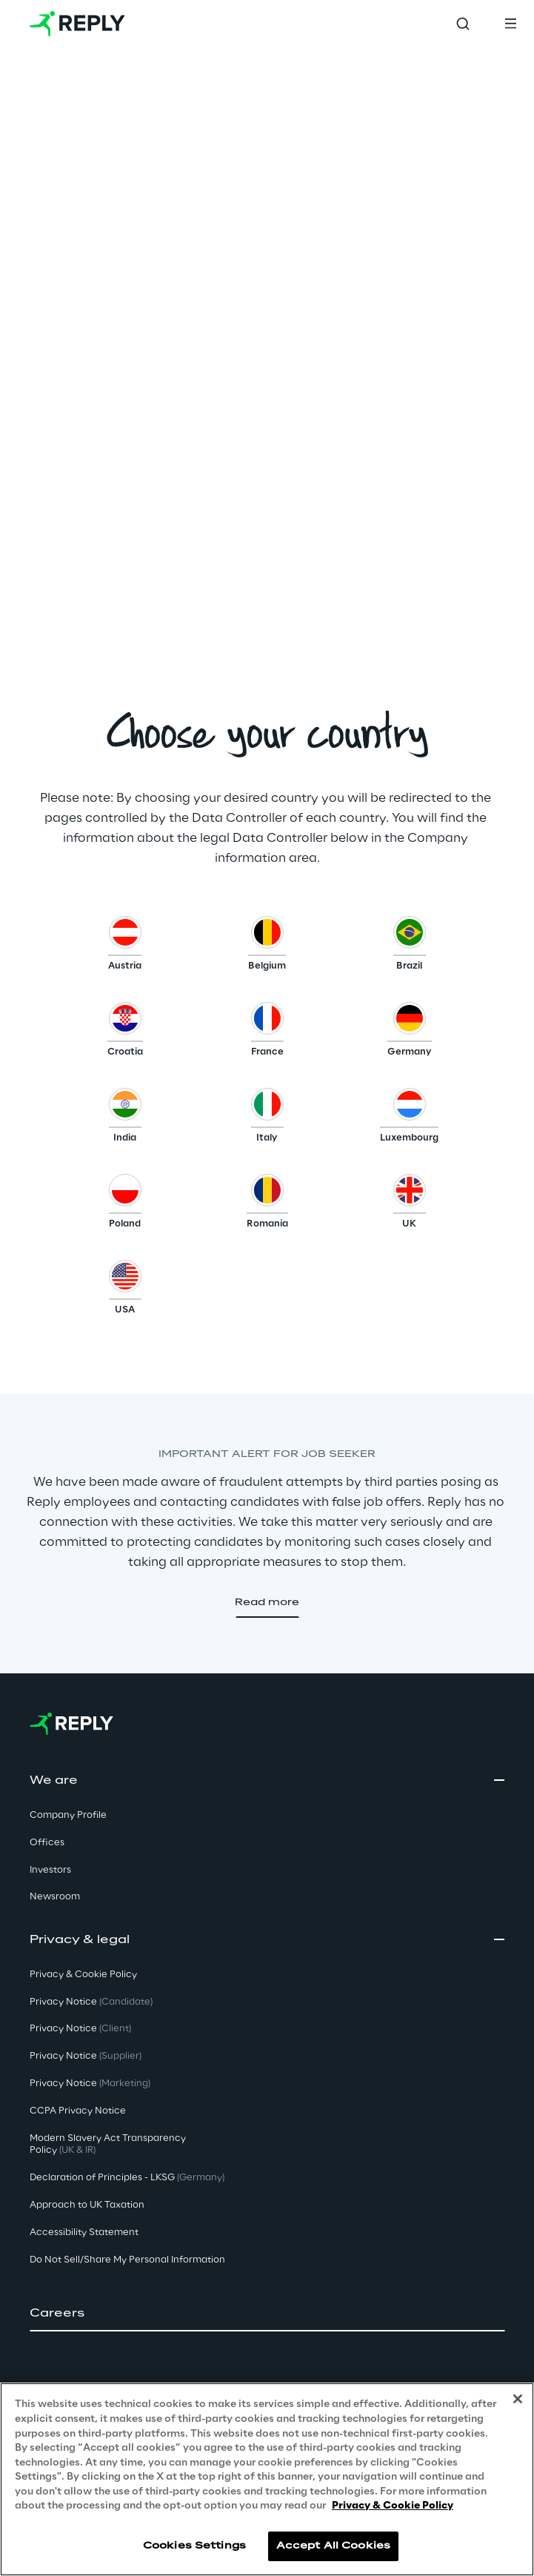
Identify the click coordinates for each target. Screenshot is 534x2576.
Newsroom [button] (55, 1897)
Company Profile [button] (68, 1815)
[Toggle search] (463, 23)
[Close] (517, 2399)
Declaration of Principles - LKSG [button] (127, 2177)
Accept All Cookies (333, 2546)
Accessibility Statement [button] (84, 2232)
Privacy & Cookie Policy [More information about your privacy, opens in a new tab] (392, 2506)
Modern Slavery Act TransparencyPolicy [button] (108, 2145)
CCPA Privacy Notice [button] (78, 2111)
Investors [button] (50, 1870)
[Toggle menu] (510, 23)
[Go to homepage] (77, 23)
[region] (267, 2479)
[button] (124, 947)
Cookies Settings (194, 2546)
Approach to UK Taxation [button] (87, 2205)
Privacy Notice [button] (91, 2002)
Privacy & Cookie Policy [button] (83, 1974)
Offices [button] (47, 1843)
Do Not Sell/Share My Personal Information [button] (127, 2260)
